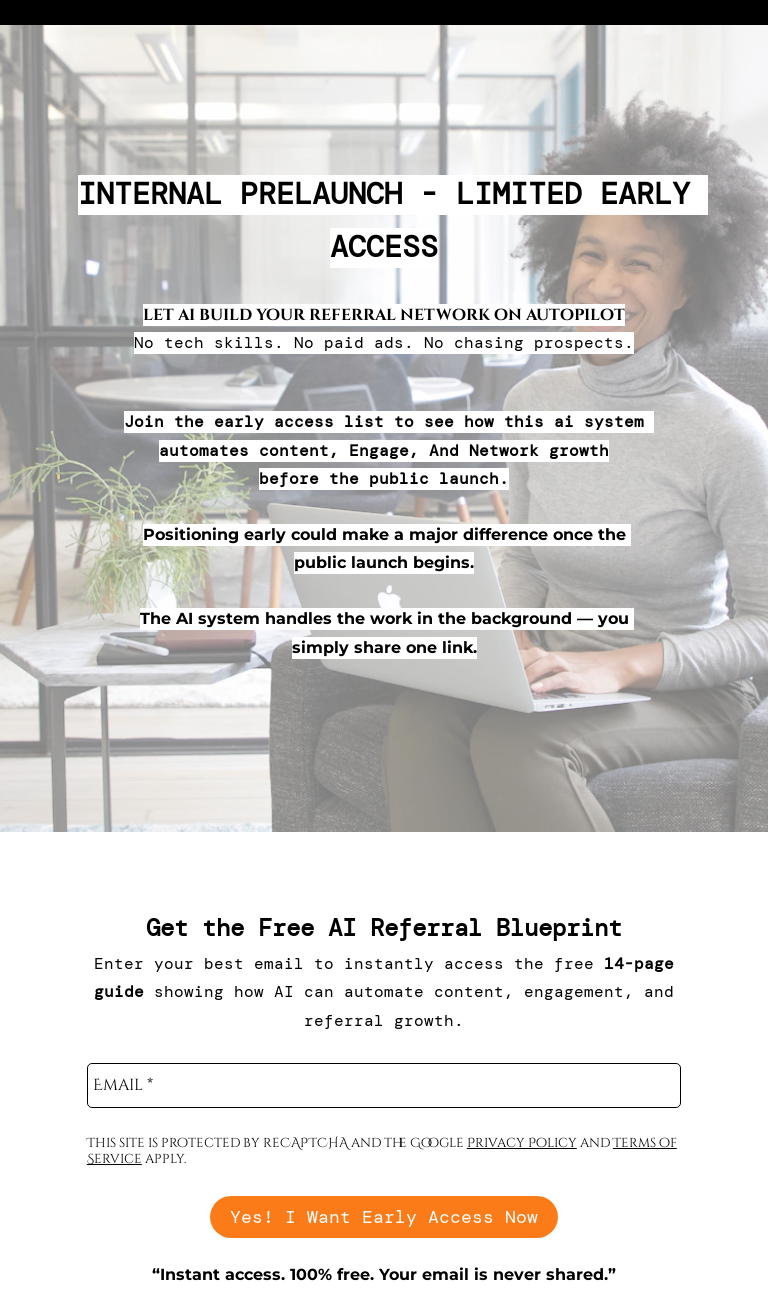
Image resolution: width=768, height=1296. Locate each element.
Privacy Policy (522, 1143)
